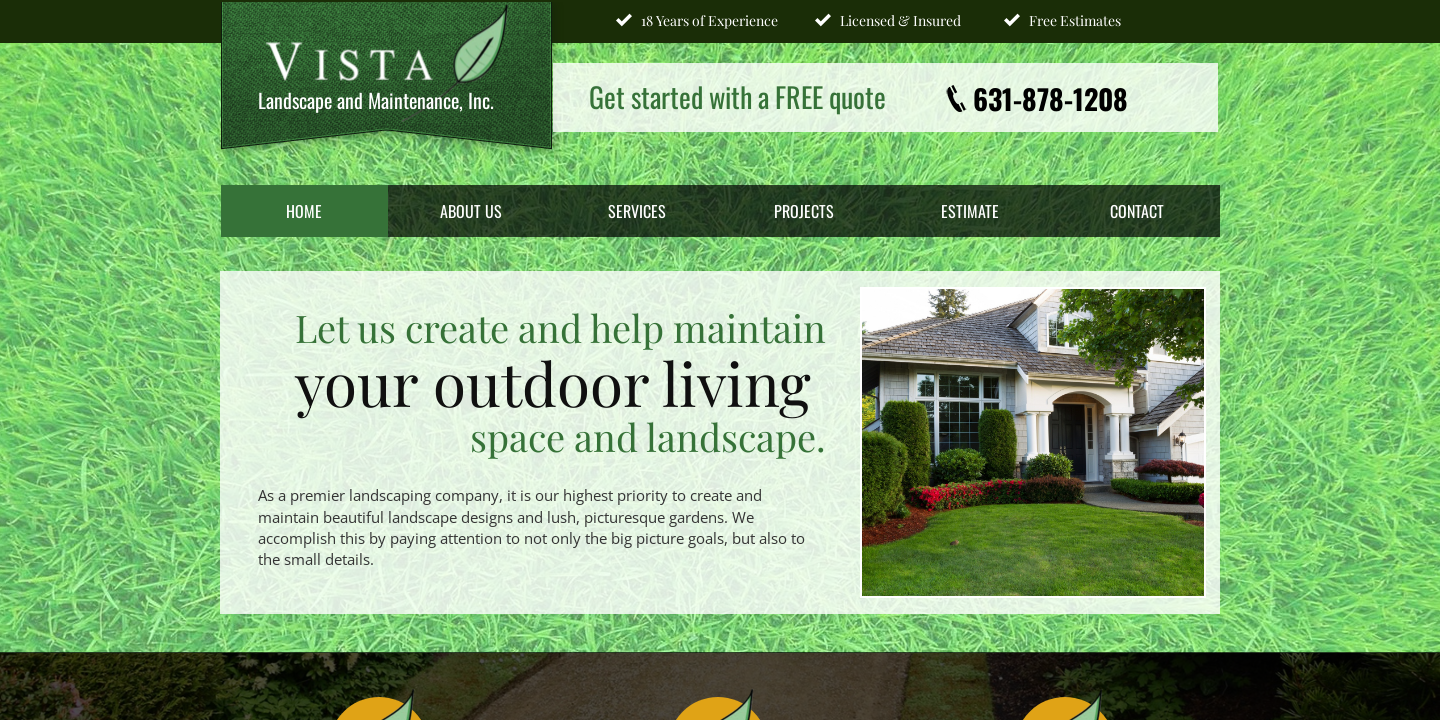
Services (637, 211)
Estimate (970, 211)
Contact (1137, 211)
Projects (804, 211)
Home (304, 211)
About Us (471, 211)
